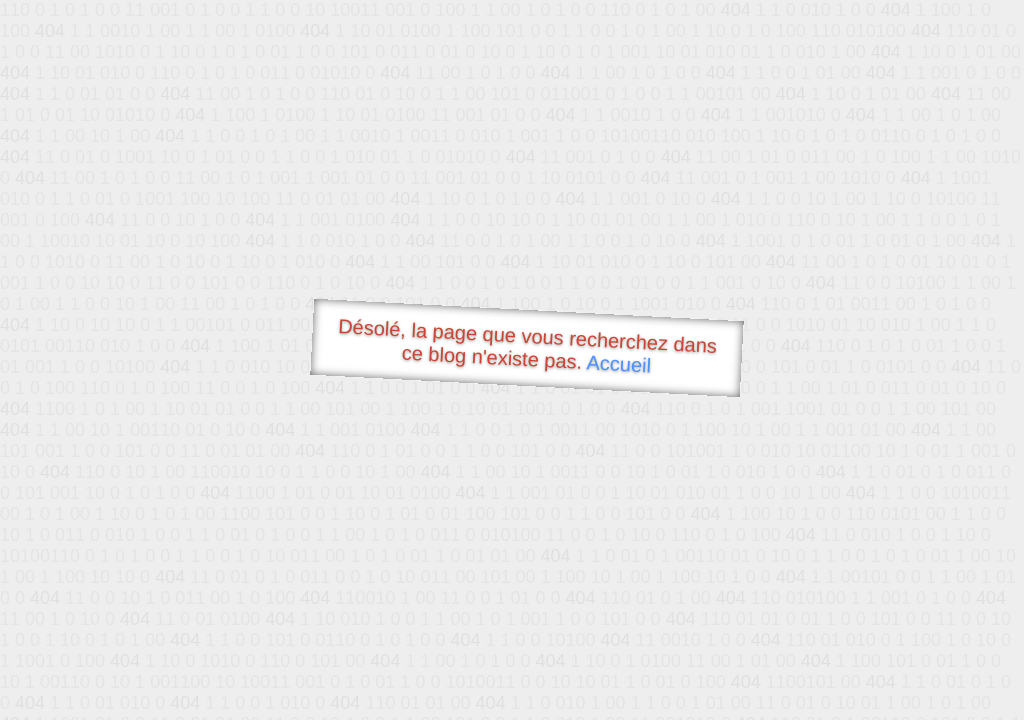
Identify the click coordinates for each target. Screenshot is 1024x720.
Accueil (619, 363)
